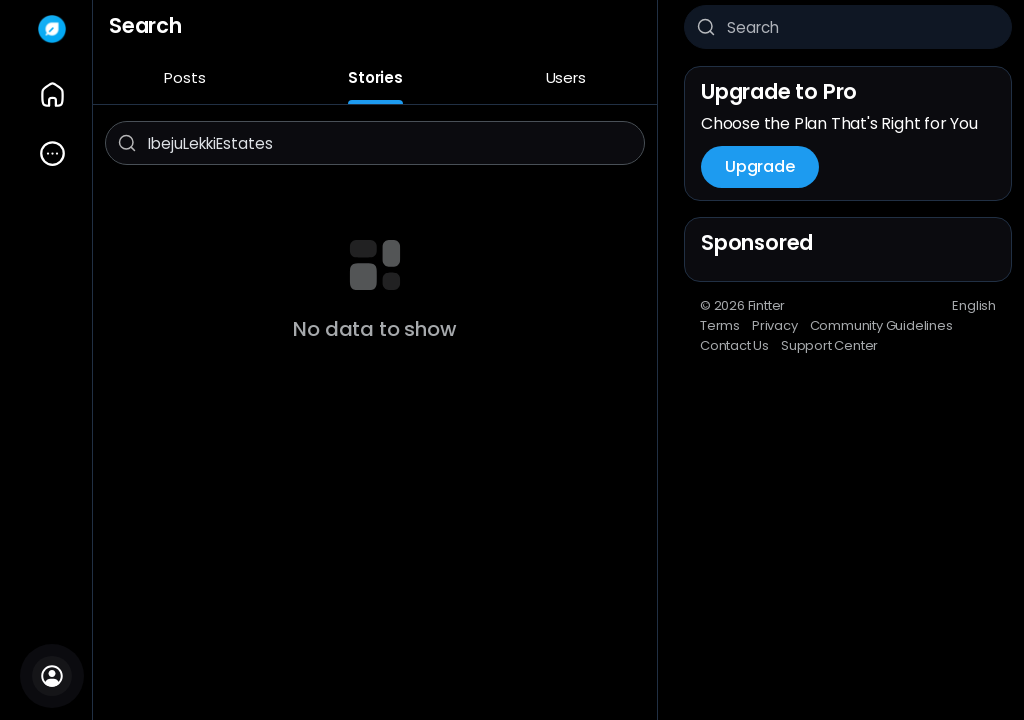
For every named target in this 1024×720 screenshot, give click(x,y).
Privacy (775, 326)
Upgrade (760, 166)
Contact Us (734, 346)
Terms (720, 326)
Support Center (829, 346)
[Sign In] (52, 676)
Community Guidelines (881, 326)
